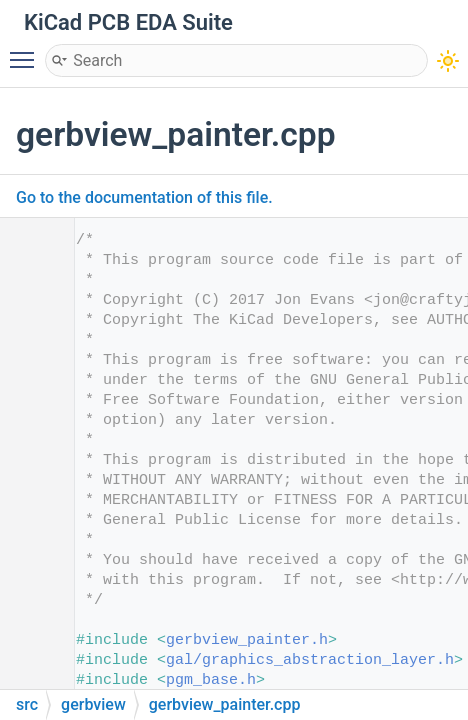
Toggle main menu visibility (27, 51)
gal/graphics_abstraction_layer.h (310, 660)
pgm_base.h (211, 680)
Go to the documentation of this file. (144, 197)
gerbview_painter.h (247, 640)
